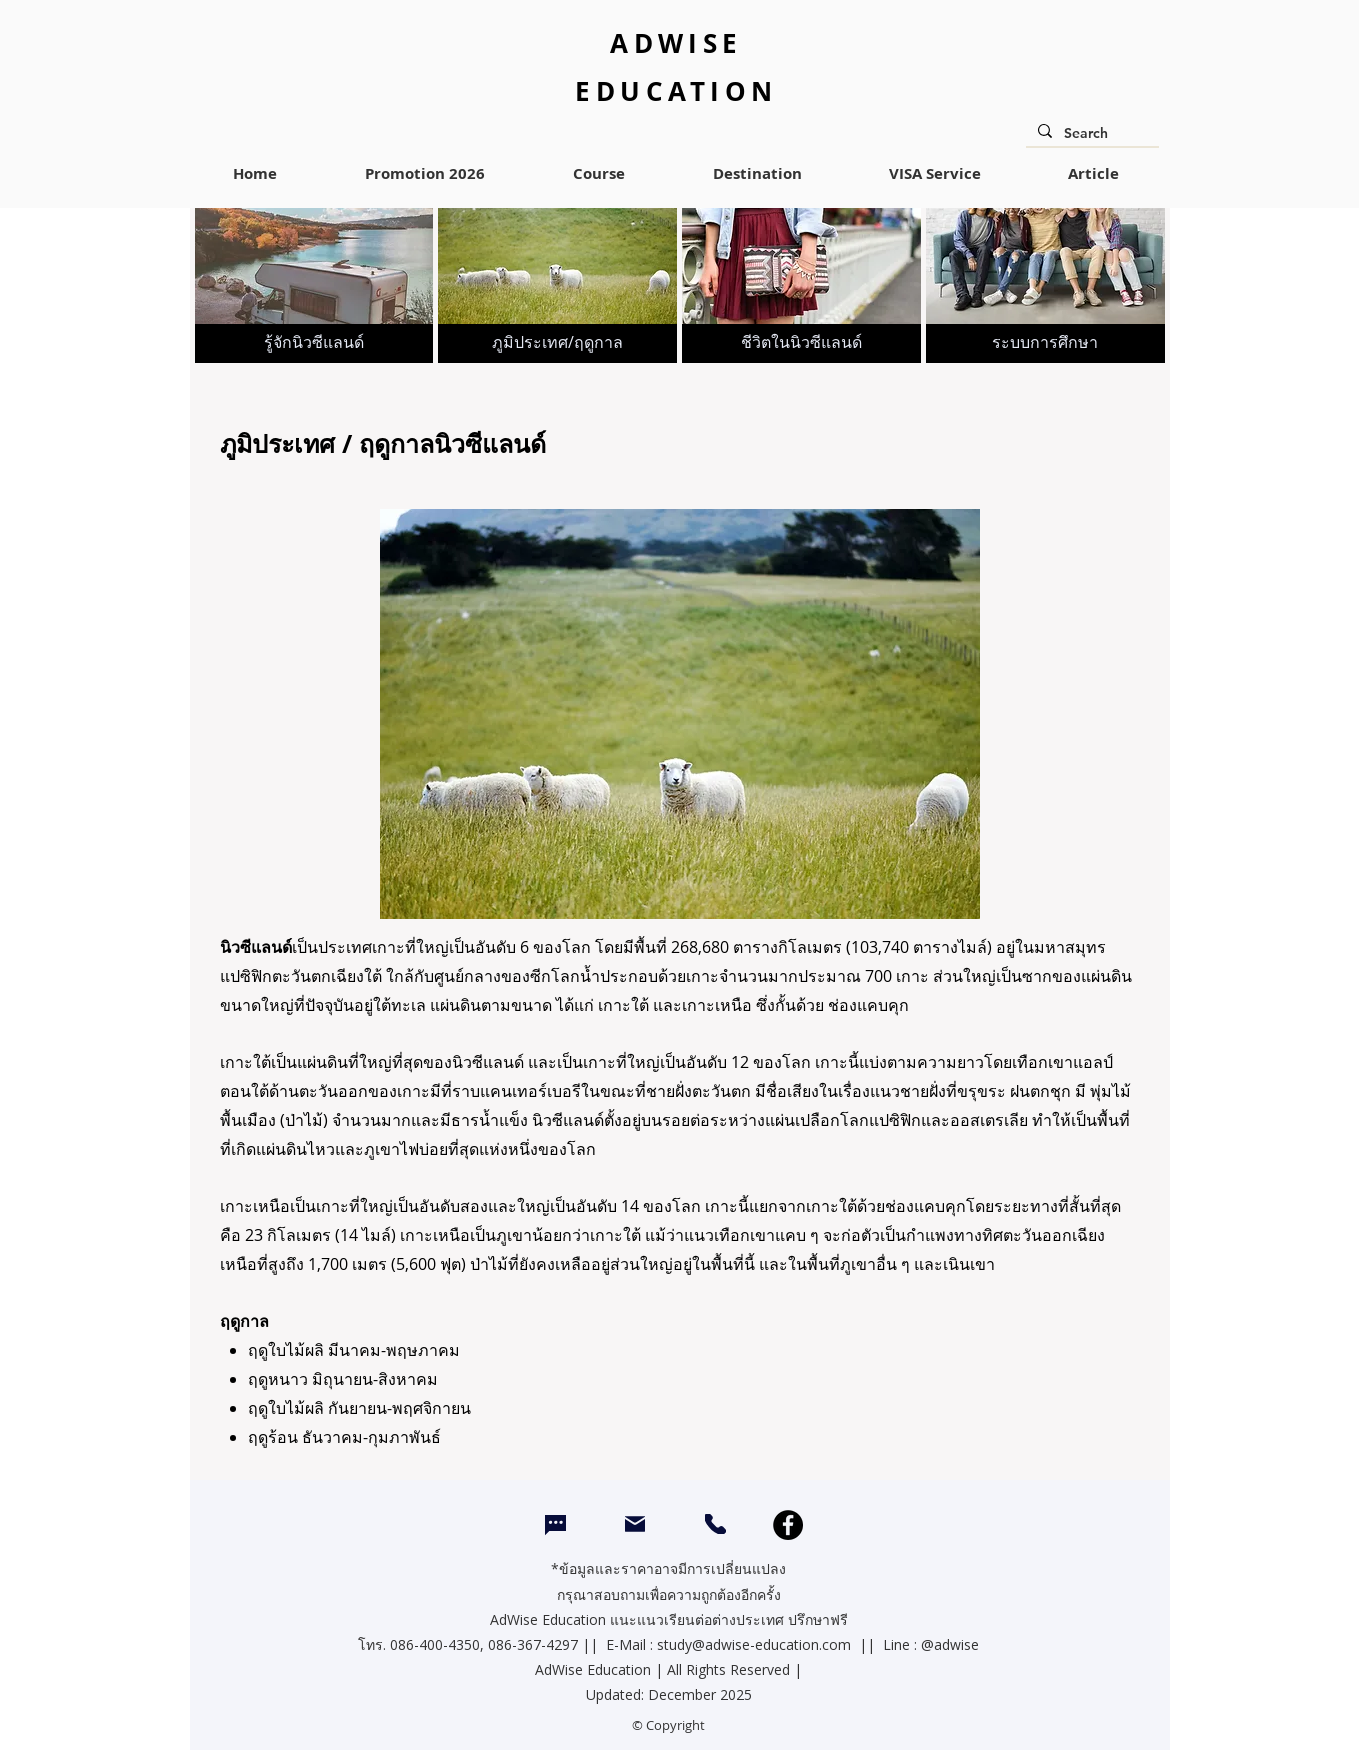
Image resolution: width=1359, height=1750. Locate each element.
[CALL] (715, 1524)
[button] (599, 174)
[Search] (1090, 134)
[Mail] (635, 1523)
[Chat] (555, 1525)
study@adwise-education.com (754, 1644)
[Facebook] (788, 1525)
